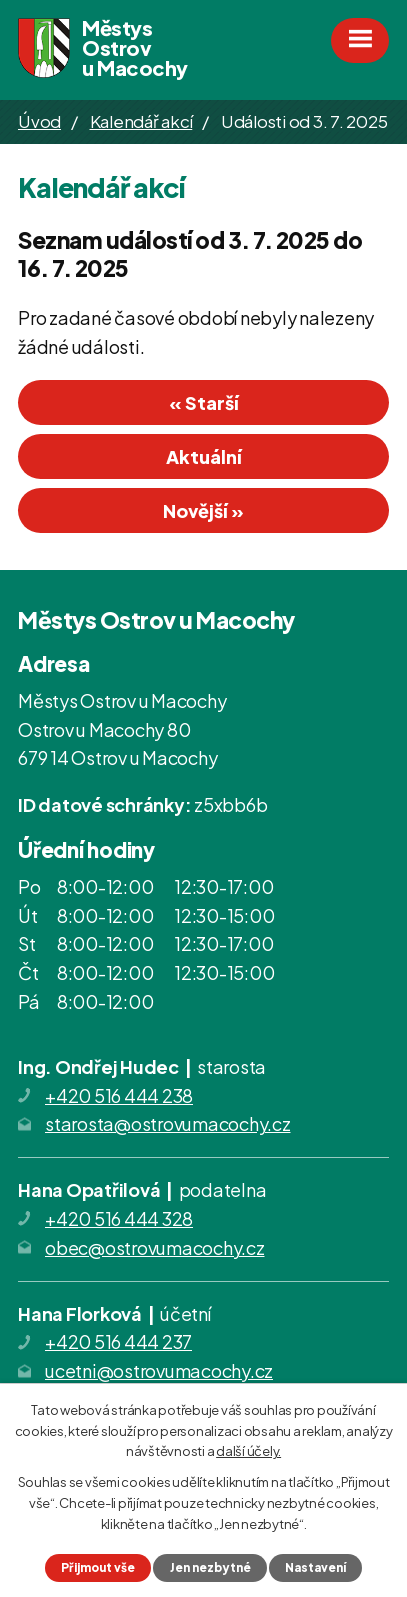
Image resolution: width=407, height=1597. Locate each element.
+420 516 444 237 (118, 1341)
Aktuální (204, 456)
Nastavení (315, 1567)
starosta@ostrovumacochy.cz (168, 1123)
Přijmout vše (98, 1567)
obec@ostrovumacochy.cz (155, 1247)
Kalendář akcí (141, 121)
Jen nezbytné (210, 1567)
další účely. (248, 1451)
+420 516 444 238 (119, 1095)
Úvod (39, 121)
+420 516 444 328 (119, 1218)
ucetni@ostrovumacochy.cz (159, 1370)
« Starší (204, 402)
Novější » (203, 510)
